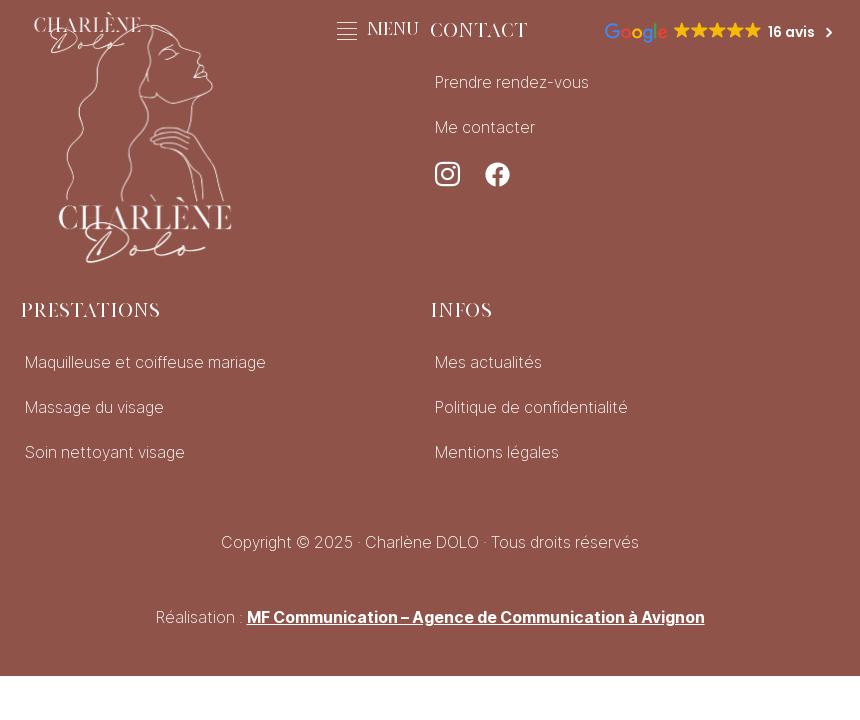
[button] (378, 33)
